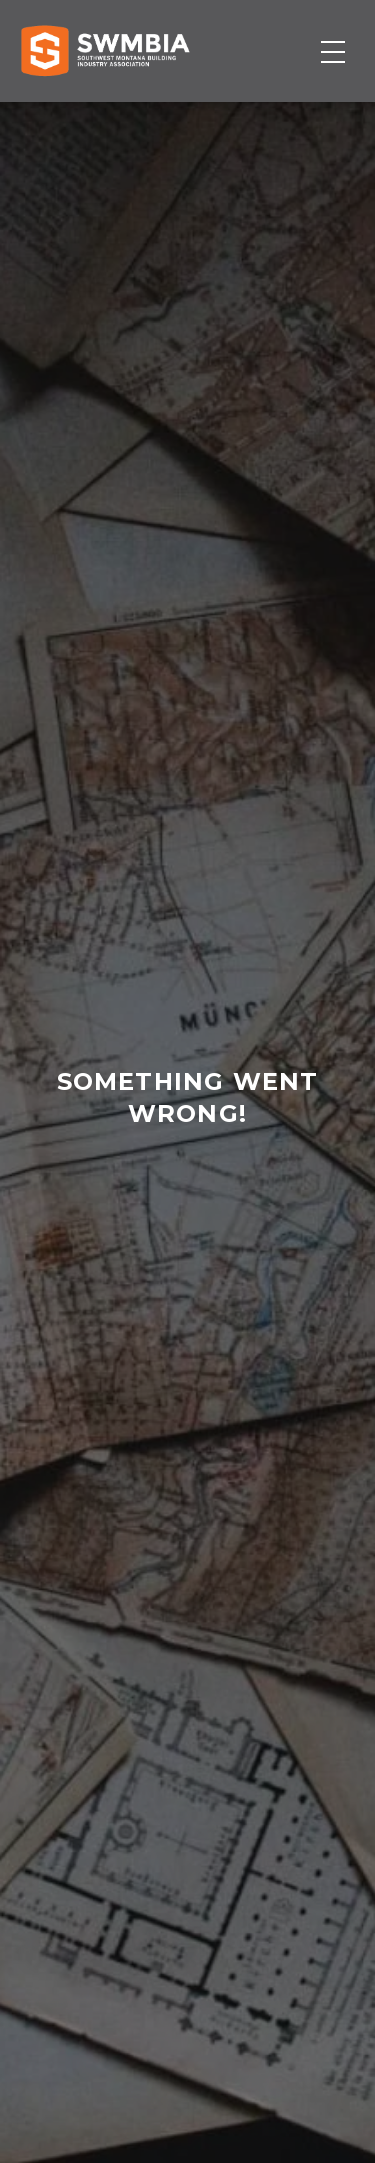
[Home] (105, 50)
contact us (186, 1210)
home (176, 1210)
